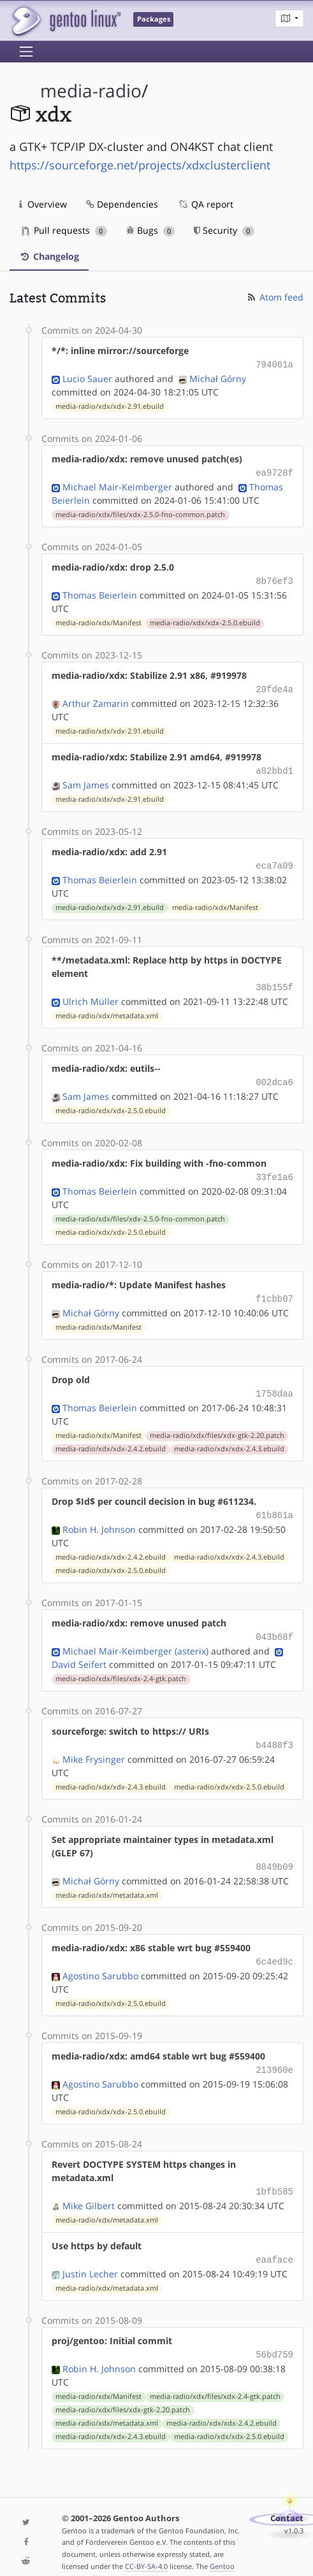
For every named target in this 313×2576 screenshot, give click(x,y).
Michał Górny (217, 377)
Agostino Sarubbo (100, 1955)
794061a (274, 364)
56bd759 (274, 2330)
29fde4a (274, 685)
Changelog (49, 256)
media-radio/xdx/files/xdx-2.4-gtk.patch (120, 1662)
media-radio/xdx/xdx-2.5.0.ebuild (205, 619)
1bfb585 (274, 2169)
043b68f (274, 1621)
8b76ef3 (274, 578)
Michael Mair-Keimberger (117, 484)
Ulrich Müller (90, 992)
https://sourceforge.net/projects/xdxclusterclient (140, 165)
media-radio (91, 91)
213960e (274, 2049)
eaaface (274, 2236)
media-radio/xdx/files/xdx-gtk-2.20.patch (217, 1421)
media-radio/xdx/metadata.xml (106, 1006)
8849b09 (274, 1848)
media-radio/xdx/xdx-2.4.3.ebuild (229, 1434)
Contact (286, 2492)
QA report (205, 204)
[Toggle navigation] (26, 51)
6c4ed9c (274, 1942)
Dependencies (122, 204)
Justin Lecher (90, 2250)
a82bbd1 (274, 765)
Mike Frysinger (93, 1741)
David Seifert (79, 1648)
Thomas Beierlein (99, 591)
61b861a (274, 1501)
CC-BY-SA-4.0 (146, 2540)
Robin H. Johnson (99, 1514)
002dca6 (274, 1073)
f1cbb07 (274, 1287)
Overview (43, 204)
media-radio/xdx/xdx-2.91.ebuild (109, 405)
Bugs (150, 230)
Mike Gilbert (88, 2183)
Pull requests (64, 230)
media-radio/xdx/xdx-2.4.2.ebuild (110, 1434)
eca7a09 (274, 859)
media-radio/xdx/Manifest (98, 619)
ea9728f (274, 471)
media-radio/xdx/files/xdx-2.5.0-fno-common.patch (140, 512)
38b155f (274, 979)
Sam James (85, 778)
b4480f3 (274, 1728)
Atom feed (274, 297)
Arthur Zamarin (95, 698)
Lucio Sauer (87, 377)
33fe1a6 (274, 1166)
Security (224, 230)
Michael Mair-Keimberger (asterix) (135, 1634)
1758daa (274, 1380)
